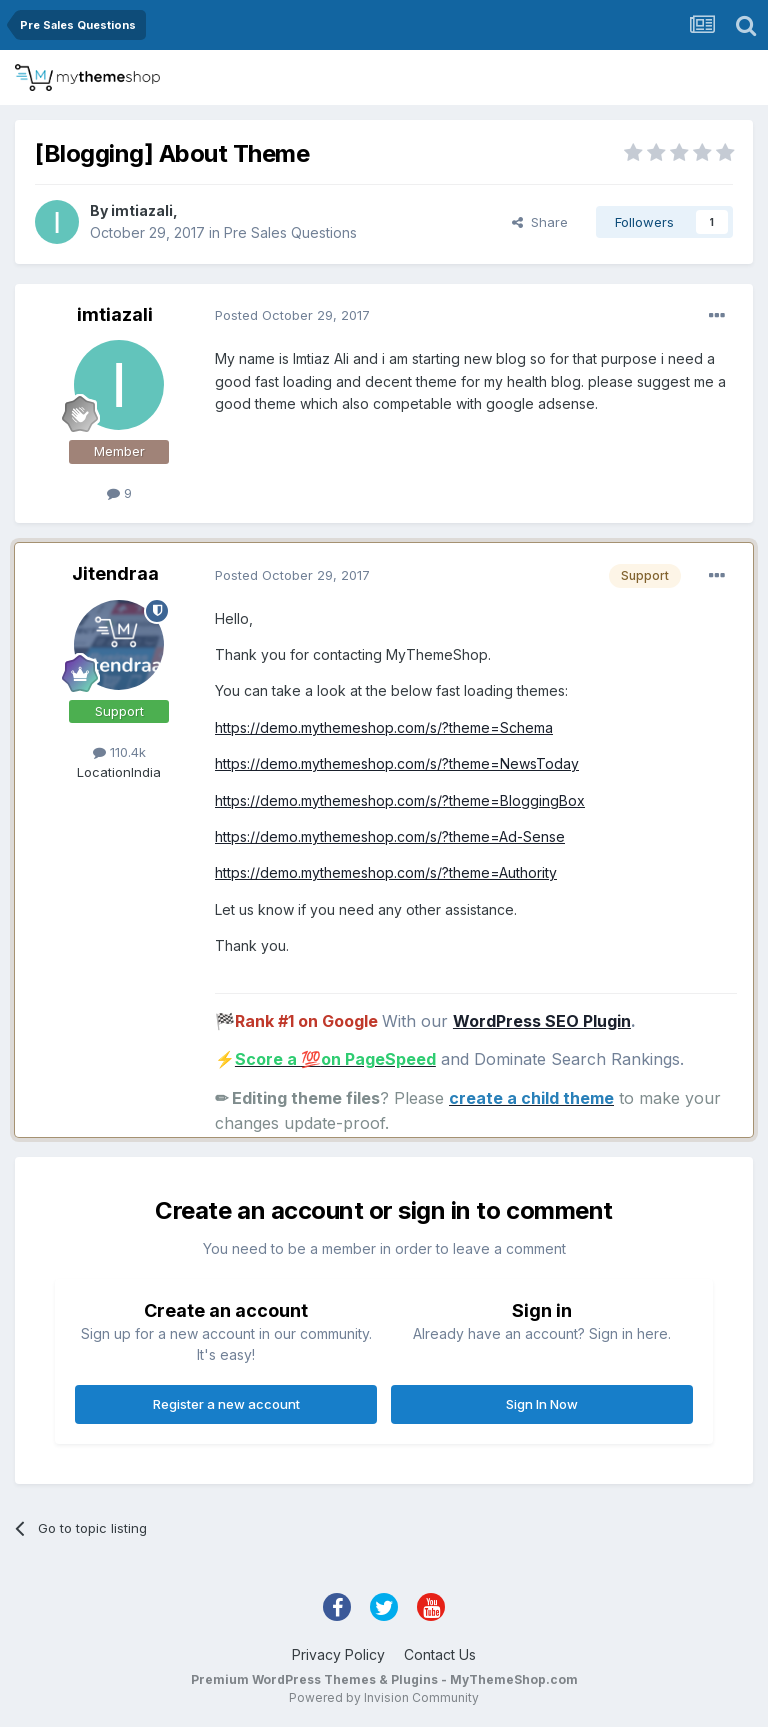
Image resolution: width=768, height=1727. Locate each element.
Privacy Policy (338, 1654)
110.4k (119, 752)
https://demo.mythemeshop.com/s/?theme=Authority (386, 872)
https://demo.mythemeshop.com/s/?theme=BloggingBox (400, 800)
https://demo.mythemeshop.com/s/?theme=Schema (384, 727)
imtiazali (142, 210)
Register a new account (226, 1404)
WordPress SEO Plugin (542, 1021)
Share (540, 222)
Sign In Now (542, 1404)
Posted (292, 315)
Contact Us (440, 1654)
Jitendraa (115, 573)
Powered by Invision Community (384, 1697)
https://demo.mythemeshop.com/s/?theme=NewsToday (397, 763)
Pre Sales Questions (290, 232)
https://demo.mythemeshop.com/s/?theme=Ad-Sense (390, 836)
